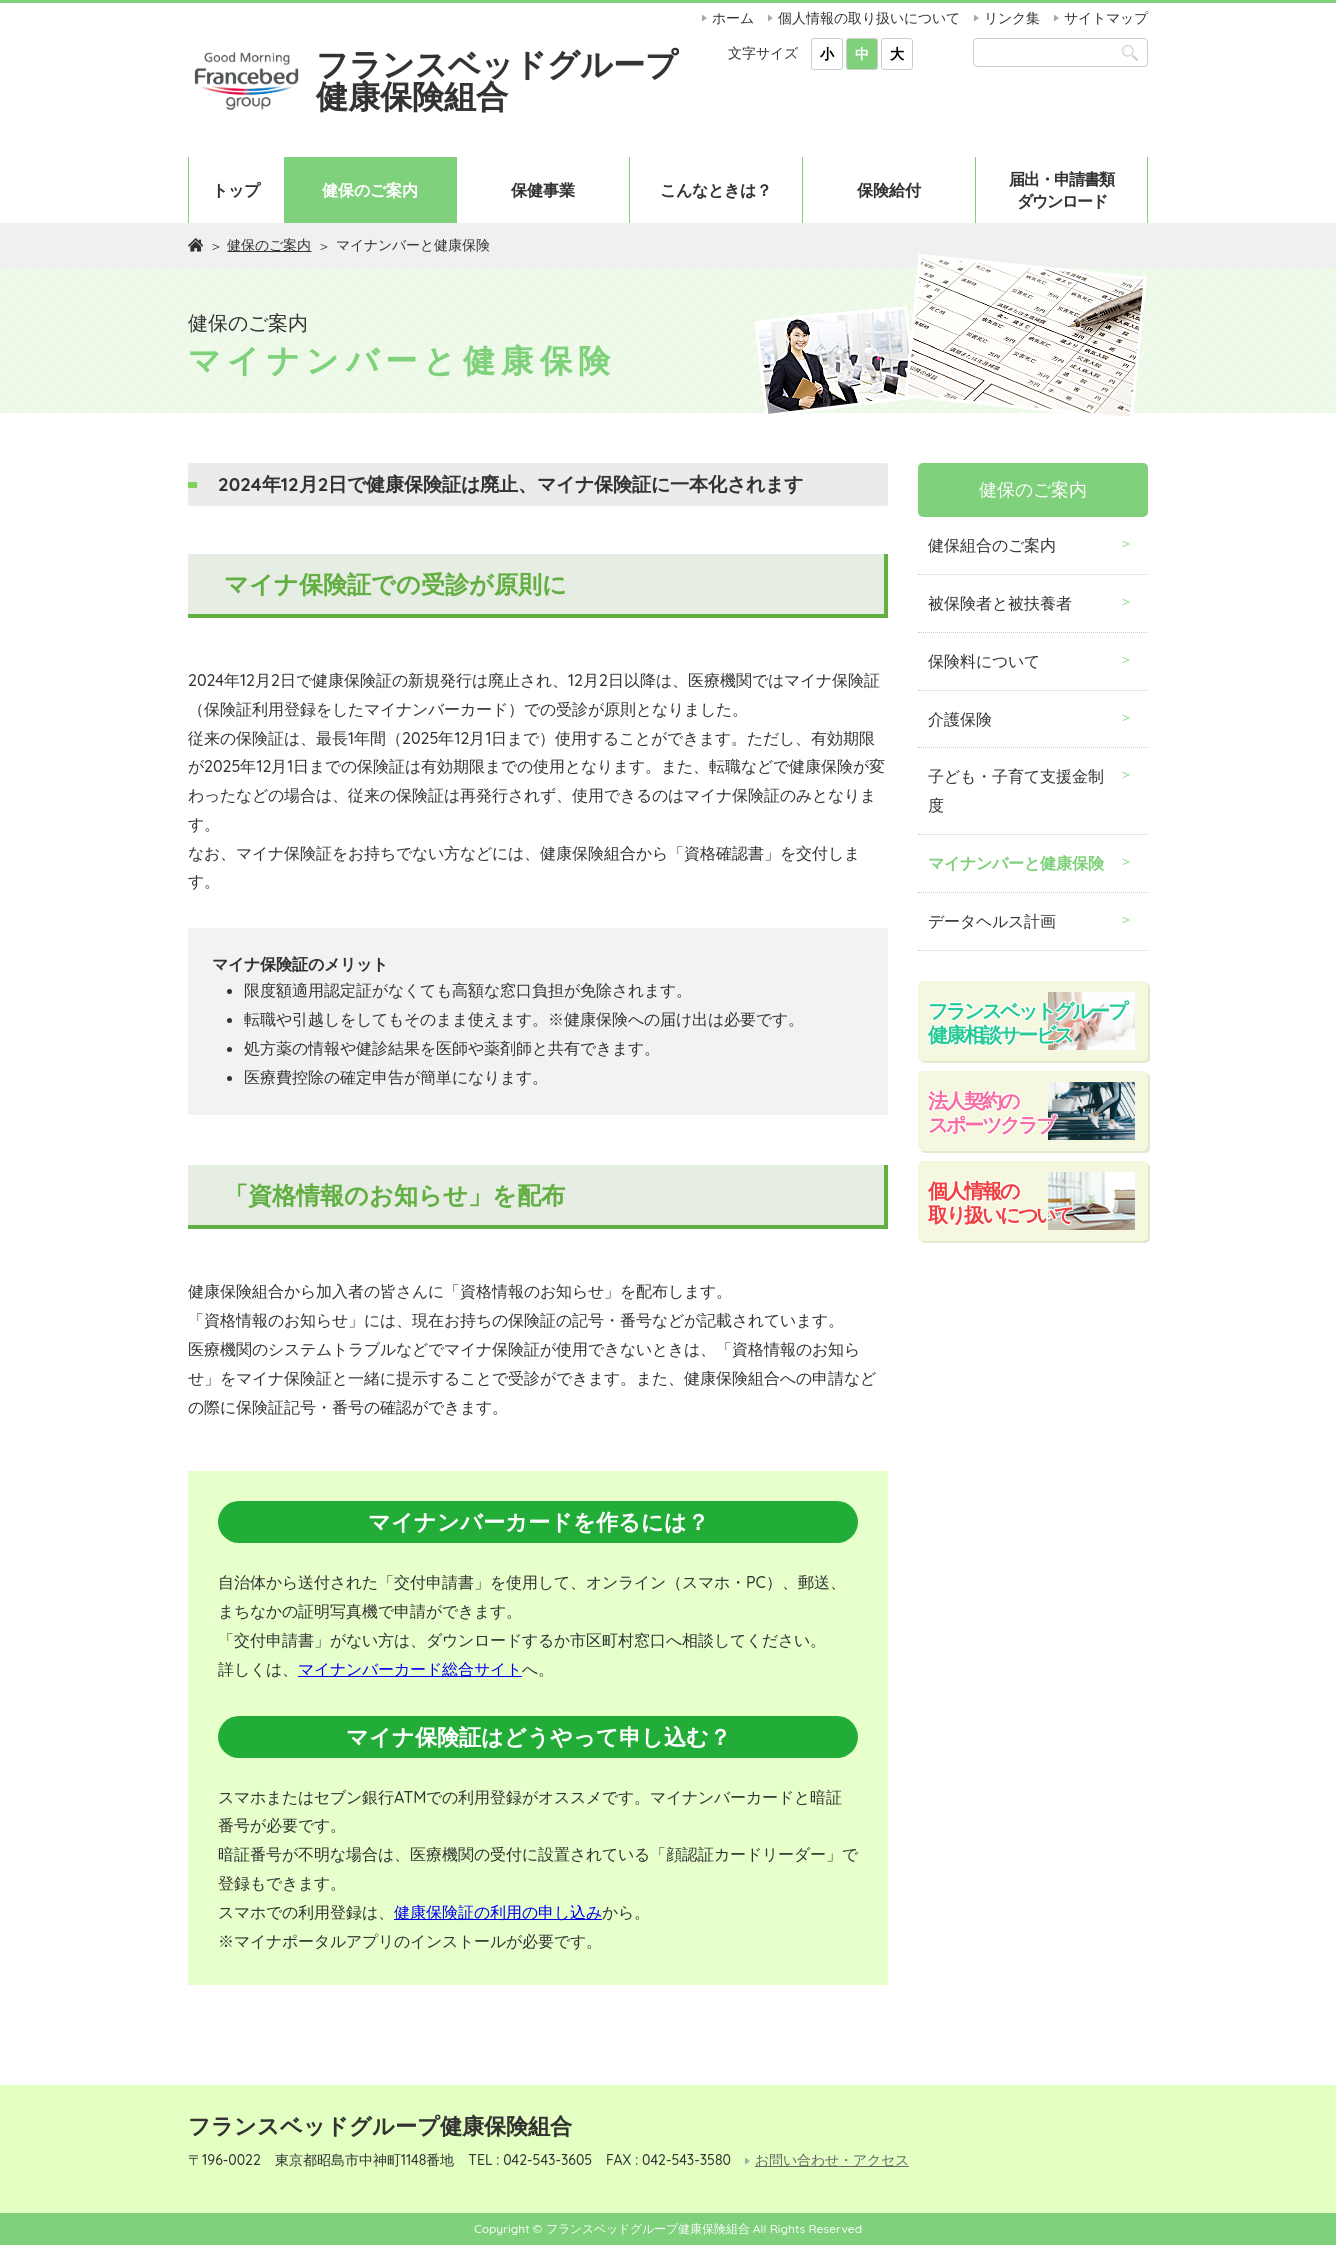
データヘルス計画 (992, 921)
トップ (236, 190)
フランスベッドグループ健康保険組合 (497, 80)
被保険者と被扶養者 (1000, 603)
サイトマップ (1106, 18)
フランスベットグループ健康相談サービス (1027, 1022)
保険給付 (889, 190)
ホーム (733, 18)
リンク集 (1012, 18)
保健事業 (543, 190)
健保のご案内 (370, 190)
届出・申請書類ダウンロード (1061, 190)
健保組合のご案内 (992, 545)
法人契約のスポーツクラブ (991, 1112)
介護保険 (960, 719)
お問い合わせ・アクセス (832, 2160)
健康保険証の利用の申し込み (498, 1912)
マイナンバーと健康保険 (1016, 863)
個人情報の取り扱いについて (869, 18)
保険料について (984, 661)
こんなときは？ (716, 190)
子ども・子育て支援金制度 (1016, 790)
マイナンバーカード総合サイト (410, 1669)
